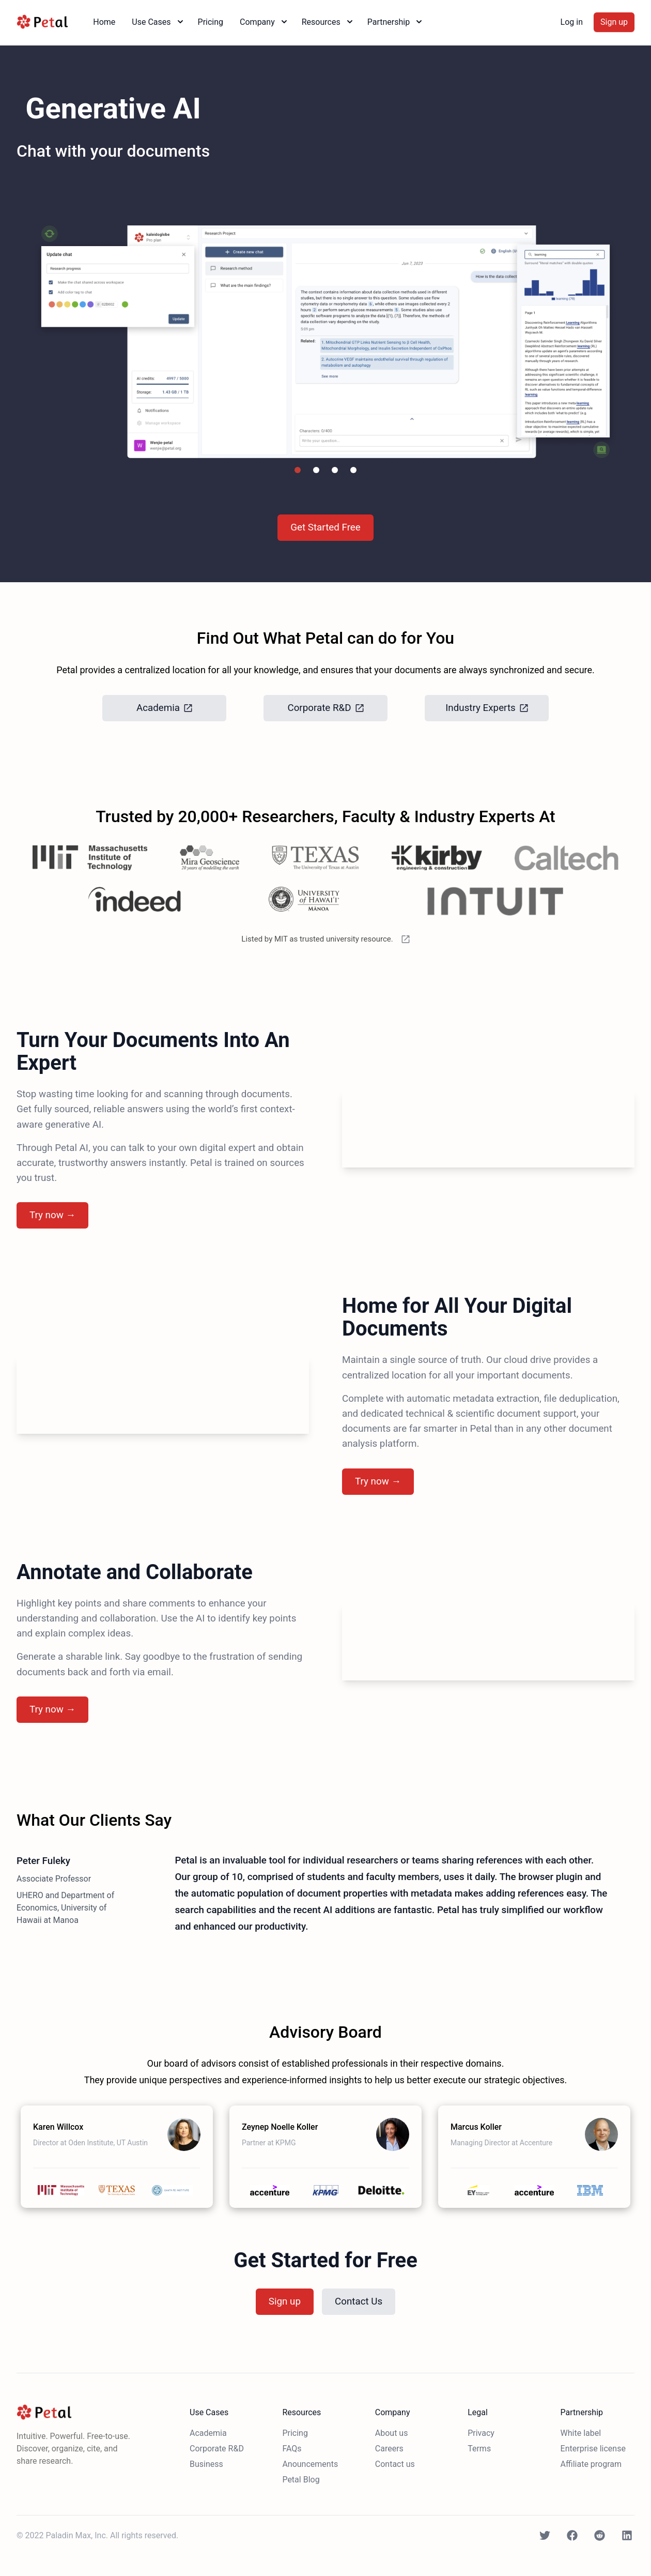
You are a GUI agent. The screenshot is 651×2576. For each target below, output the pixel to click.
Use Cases (158, 22)
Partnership (395, 22)
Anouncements (310, 2464)
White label (581, 2433)
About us (391, 2433)
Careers (389, 2448)
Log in (572, 22)
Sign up (614, 22)
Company (264, 22)
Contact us (395, 2464)
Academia (208, 2433)
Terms (479, 2448)
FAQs (291, 2448)
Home (104, 22)
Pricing (211, 22)
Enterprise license (593, 2448)
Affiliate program (591, 2464)
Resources (328, 22)
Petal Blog (300, 2479)
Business (206, 2464)
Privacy (481, 2433)
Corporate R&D (217, 2448)
